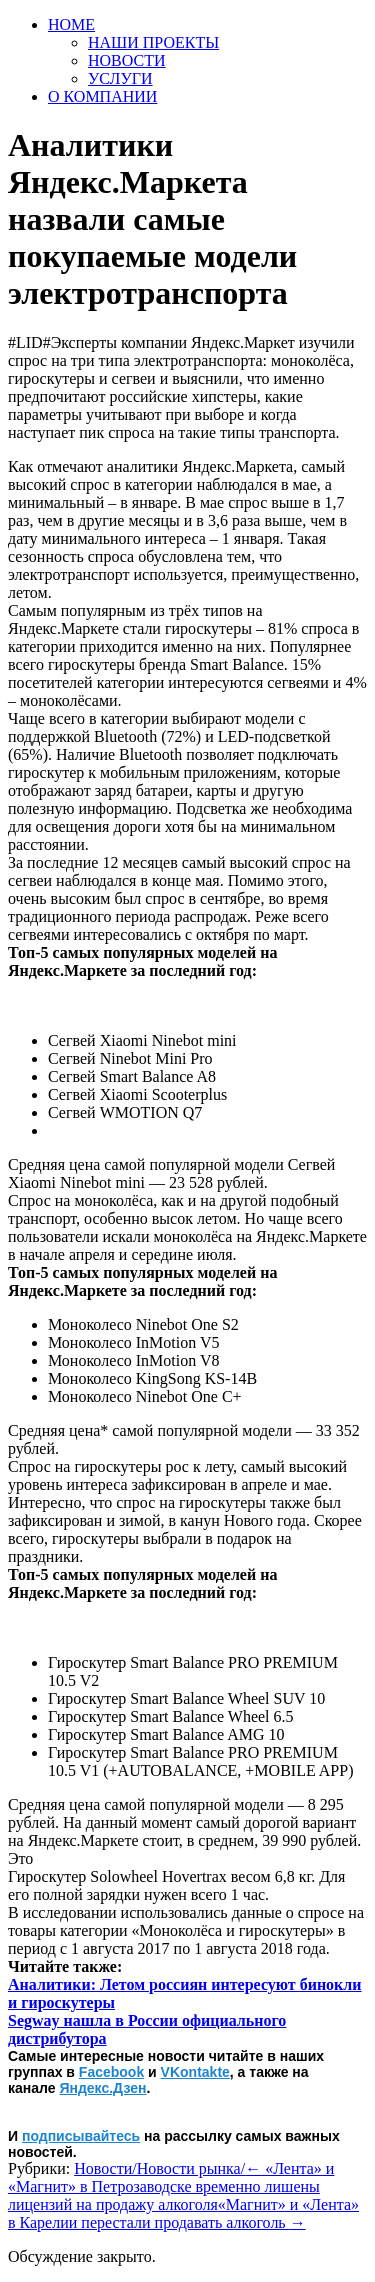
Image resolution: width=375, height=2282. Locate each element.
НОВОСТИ (127, 60)
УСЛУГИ (120, 78)
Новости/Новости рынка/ (159, 2168)
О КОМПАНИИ (102, 96)
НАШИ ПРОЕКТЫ (153, 42)
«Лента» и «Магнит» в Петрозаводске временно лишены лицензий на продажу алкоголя (171, 2186)
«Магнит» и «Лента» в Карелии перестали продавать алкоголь (183, 2213)
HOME (71, 24)
